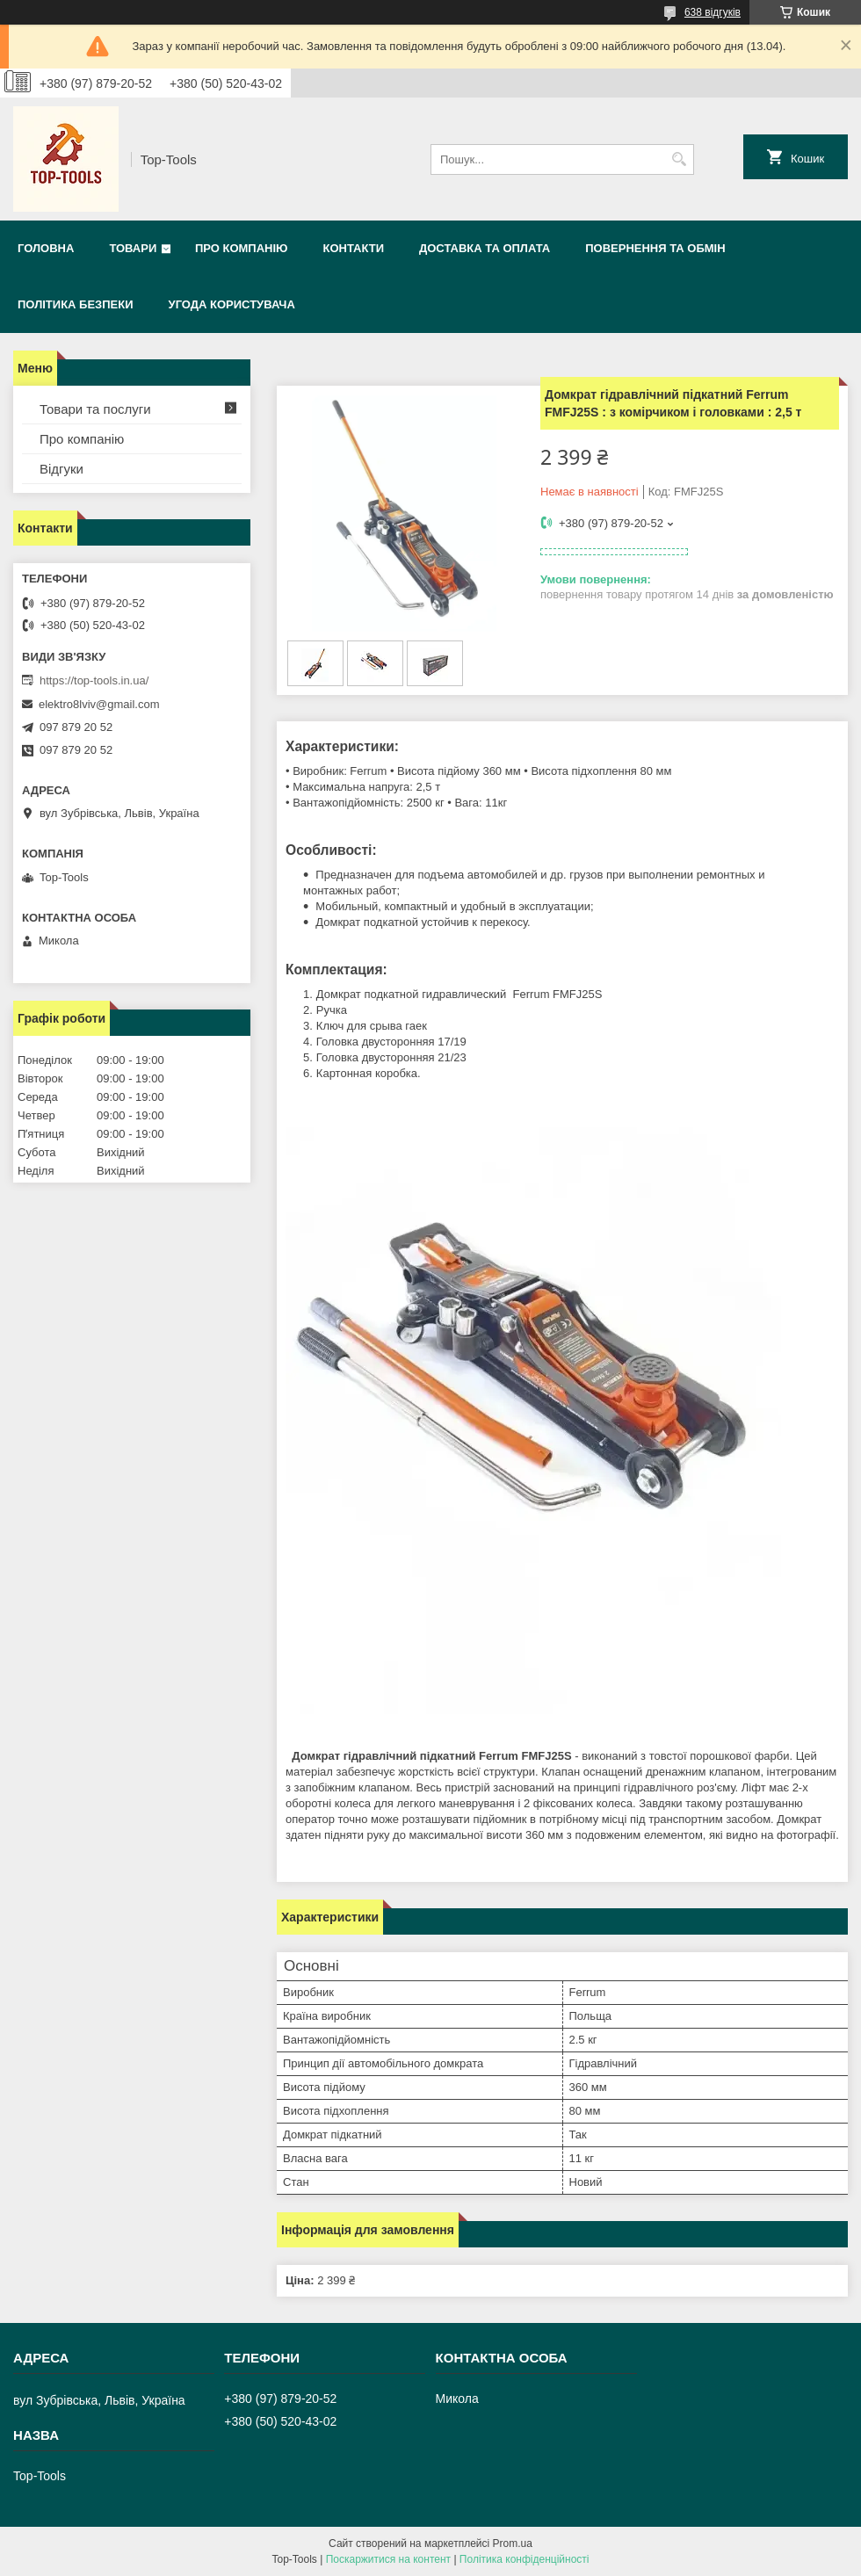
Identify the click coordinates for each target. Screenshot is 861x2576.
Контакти (353, 248)
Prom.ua (512, 2543)
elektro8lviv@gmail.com (99, 704)
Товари (132, 248)
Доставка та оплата (484, 248)
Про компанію (241, 248)
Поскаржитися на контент (388, 2559)
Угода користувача (232, 304)
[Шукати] (678, 159)
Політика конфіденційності (524, 2559)
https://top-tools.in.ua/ (94, 680)
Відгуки (61, 468)
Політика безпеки (76, 304)
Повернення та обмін (655, 248)
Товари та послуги (95, 409)
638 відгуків (712, 12)
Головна (46, 248)
